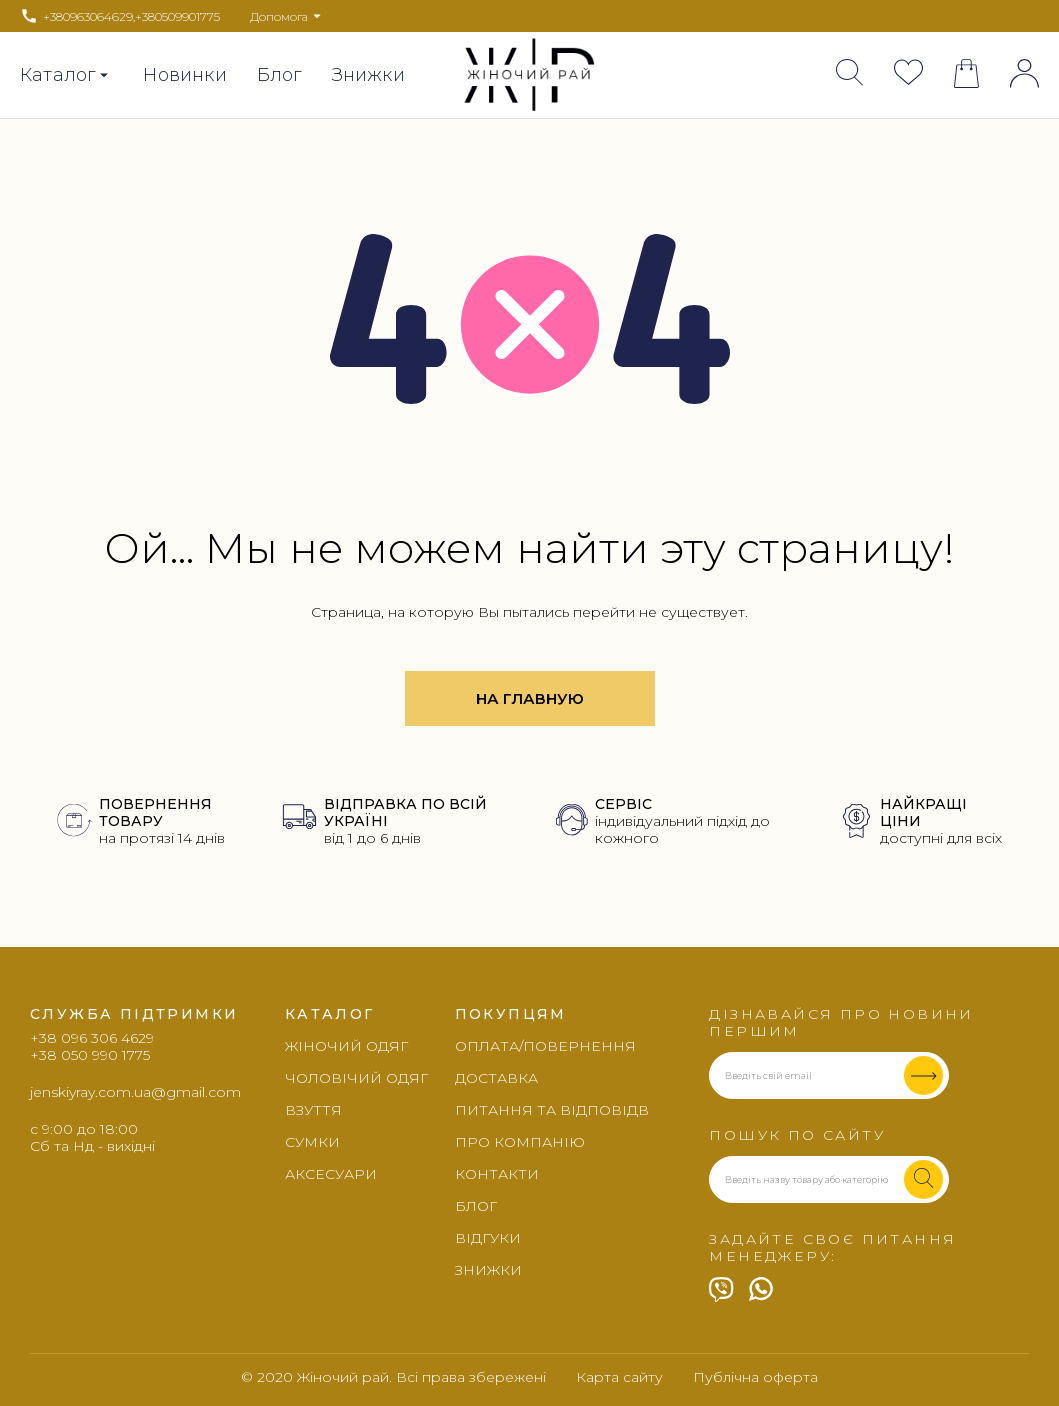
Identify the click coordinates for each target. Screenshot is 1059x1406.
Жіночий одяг (346, 1046)
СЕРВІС (623, 804)
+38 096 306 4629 (92, 1038)
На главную (530, 698)
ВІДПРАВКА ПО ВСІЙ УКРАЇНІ (405, 812)
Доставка (496, 1078)
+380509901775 (177, 16)
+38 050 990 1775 (90, 1055)
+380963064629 (88, 16)
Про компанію (520, 1142)
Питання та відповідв (552, 1110)
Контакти (497, 1174)
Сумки (312, 1142)
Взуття (313, 1110)
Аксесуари (331, 1174)
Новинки (184, 75)
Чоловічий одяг (356, 1078)
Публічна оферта (755, 1377)
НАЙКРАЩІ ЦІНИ (923, 812)
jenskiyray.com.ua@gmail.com (135, 1092)
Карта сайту (619, 1377)
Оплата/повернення (545, 1046)
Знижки (368, 75)
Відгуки (488, 1238)
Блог (279, 75)
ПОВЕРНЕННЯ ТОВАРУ (155, 812)
